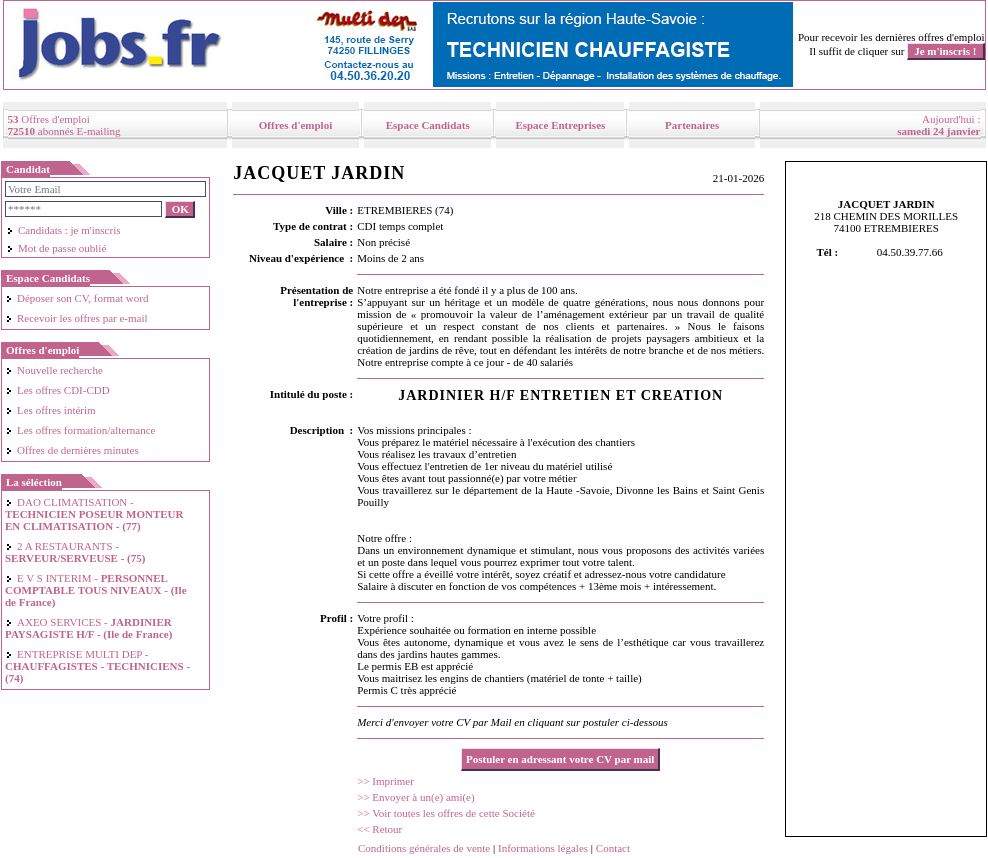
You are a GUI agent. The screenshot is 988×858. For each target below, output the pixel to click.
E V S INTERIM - (96, 590)
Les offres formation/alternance (80, 430)
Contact (613, 848)
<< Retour (379, 829)
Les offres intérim (50, 410)
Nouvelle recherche (54, 370)
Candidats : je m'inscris (63, 230)
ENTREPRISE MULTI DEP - (97, 666)
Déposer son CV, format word (76, 298)
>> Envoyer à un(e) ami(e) (415, 797)
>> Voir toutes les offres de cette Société (446, 813)
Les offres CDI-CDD (57, 390)
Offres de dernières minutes (72, 450)
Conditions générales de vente (424, 848)
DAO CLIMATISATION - (94, 514)
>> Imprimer (385, 781)
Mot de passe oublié (56, 248)
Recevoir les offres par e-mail (76, 318)
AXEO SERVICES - (88, 628)
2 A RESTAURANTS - (75, 552)
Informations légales (543, 848)
